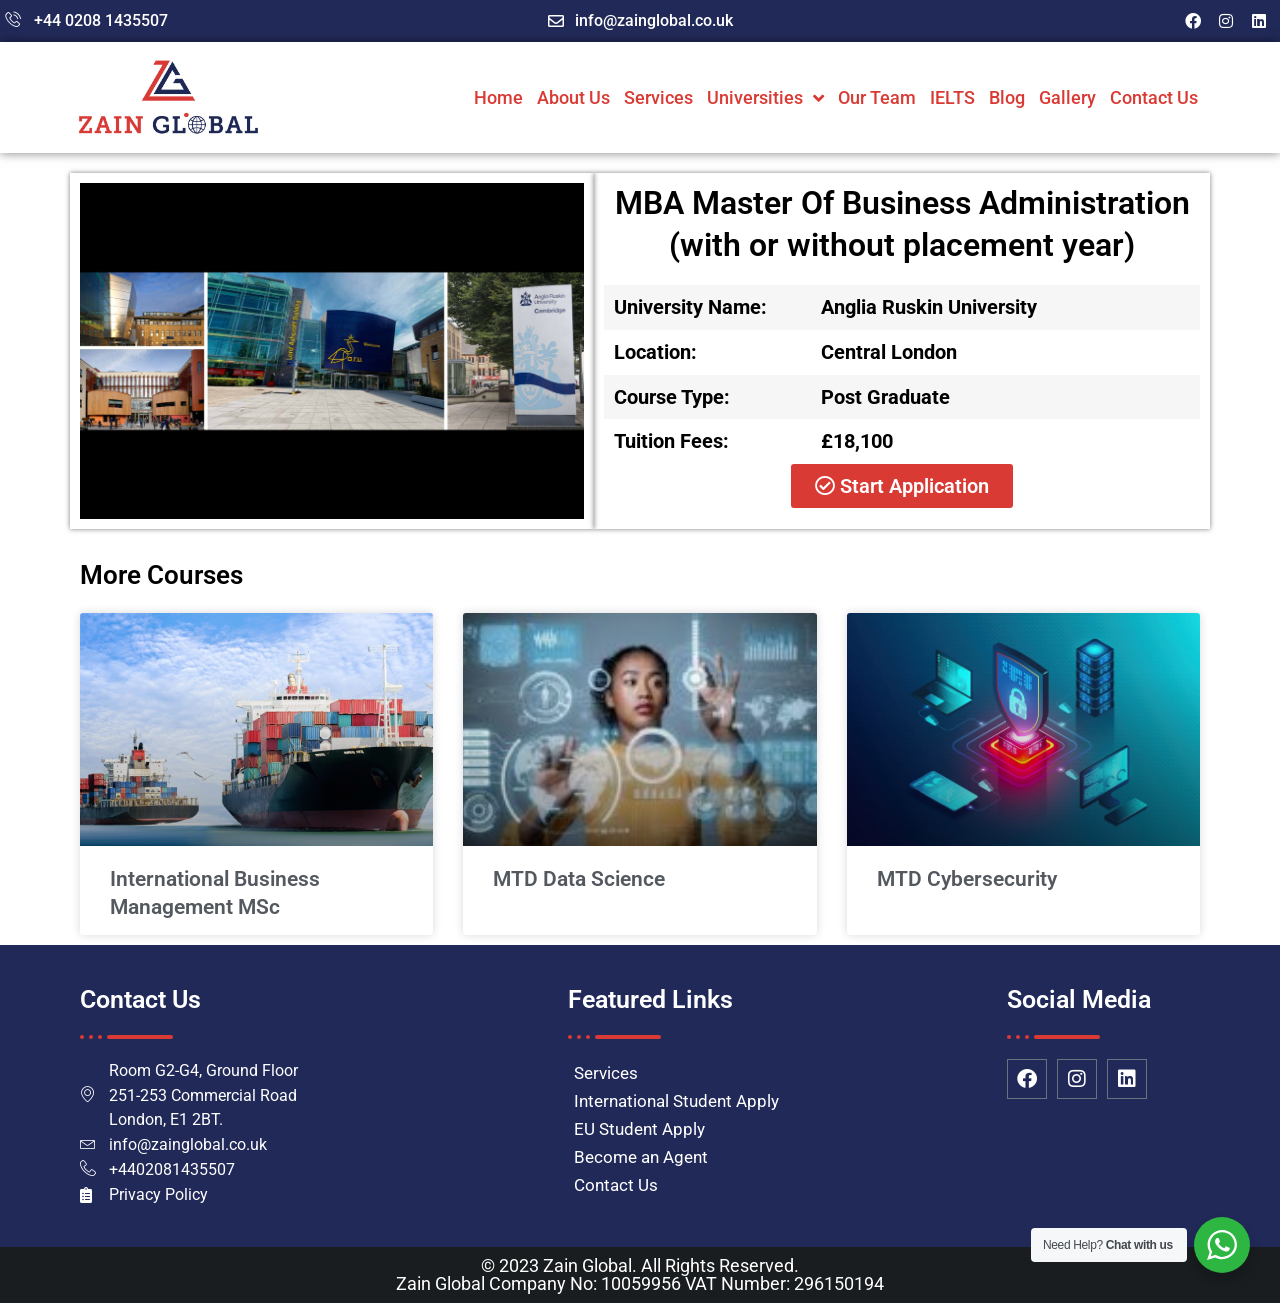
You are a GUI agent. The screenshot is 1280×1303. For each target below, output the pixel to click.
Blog (1007, 97)
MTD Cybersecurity (967, 879)
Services (658, 97)
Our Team (877, 97)
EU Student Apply (639, 1129)
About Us (573, 97)
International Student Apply (676, 1101)
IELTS (952, 97)
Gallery (1067, 97)
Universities (765, 98)
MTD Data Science (579, 879)
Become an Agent (641, 1157)
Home (498, 97)
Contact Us (1154, 97)
